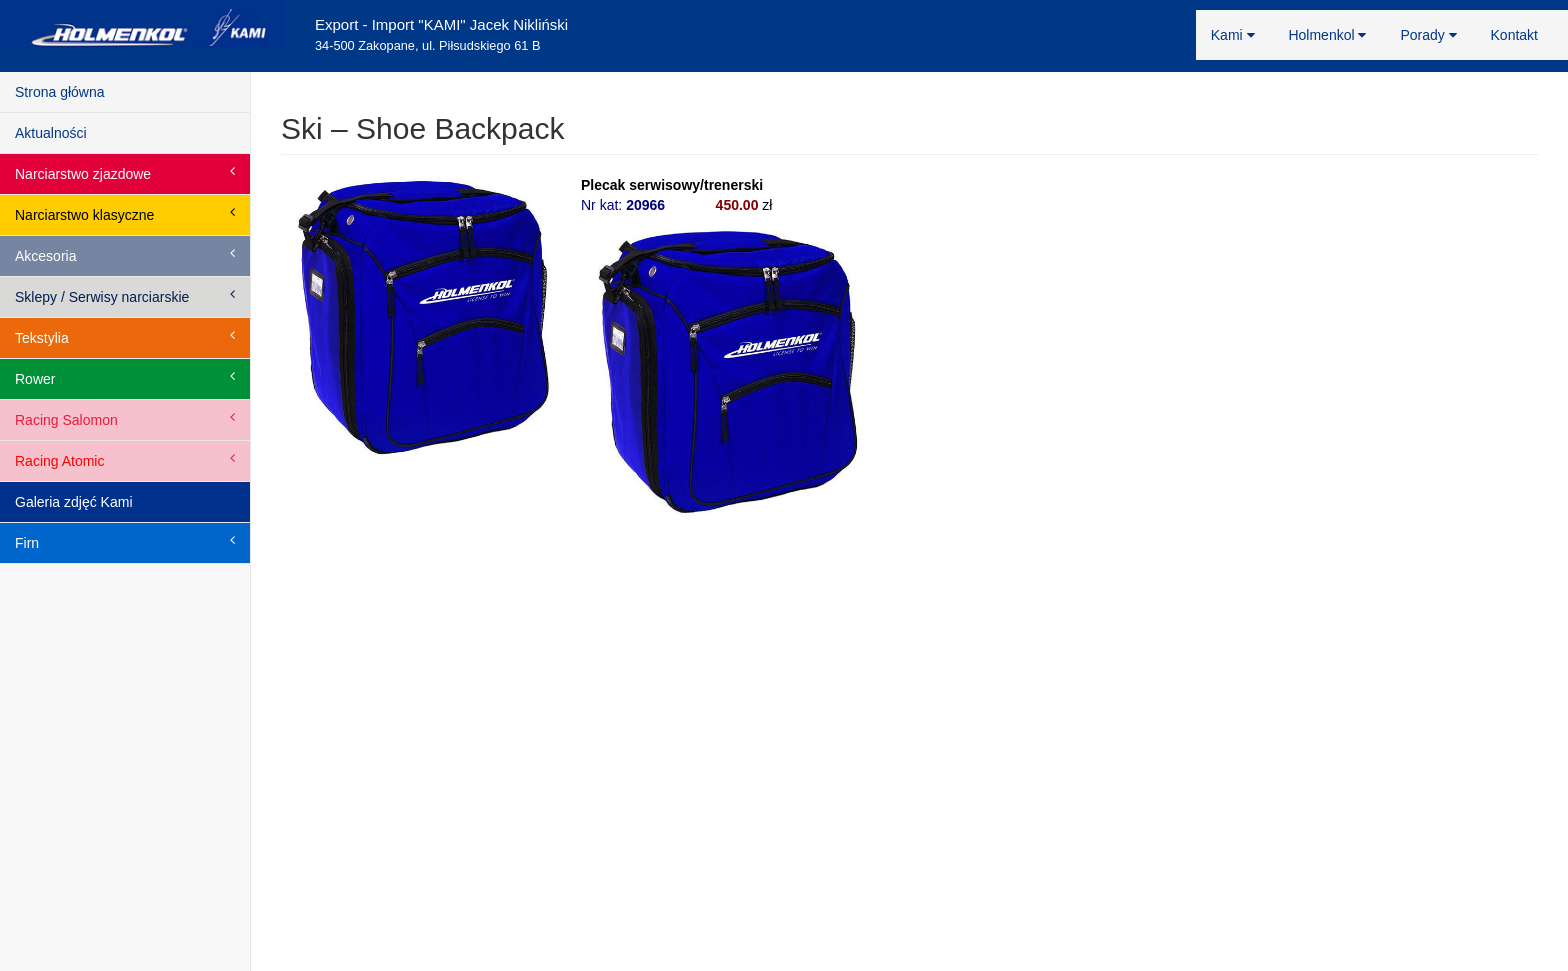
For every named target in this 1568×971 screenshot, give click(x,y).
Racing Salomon (125, 419)
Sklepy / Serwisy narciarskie (125, 296)
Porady (1428, 35)
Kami (1233, 35)
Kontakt (1514, 35)
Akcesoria (125, 255)
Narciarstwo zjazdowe (125, 173)
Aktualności (51, 133)
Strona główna (60, 92)
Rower (125, 378)
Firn (125, 542)
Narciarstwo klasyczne (125, 214)
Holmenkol (1327, 35)
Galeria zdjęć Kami (74, 502)
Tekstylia (125, 337)
